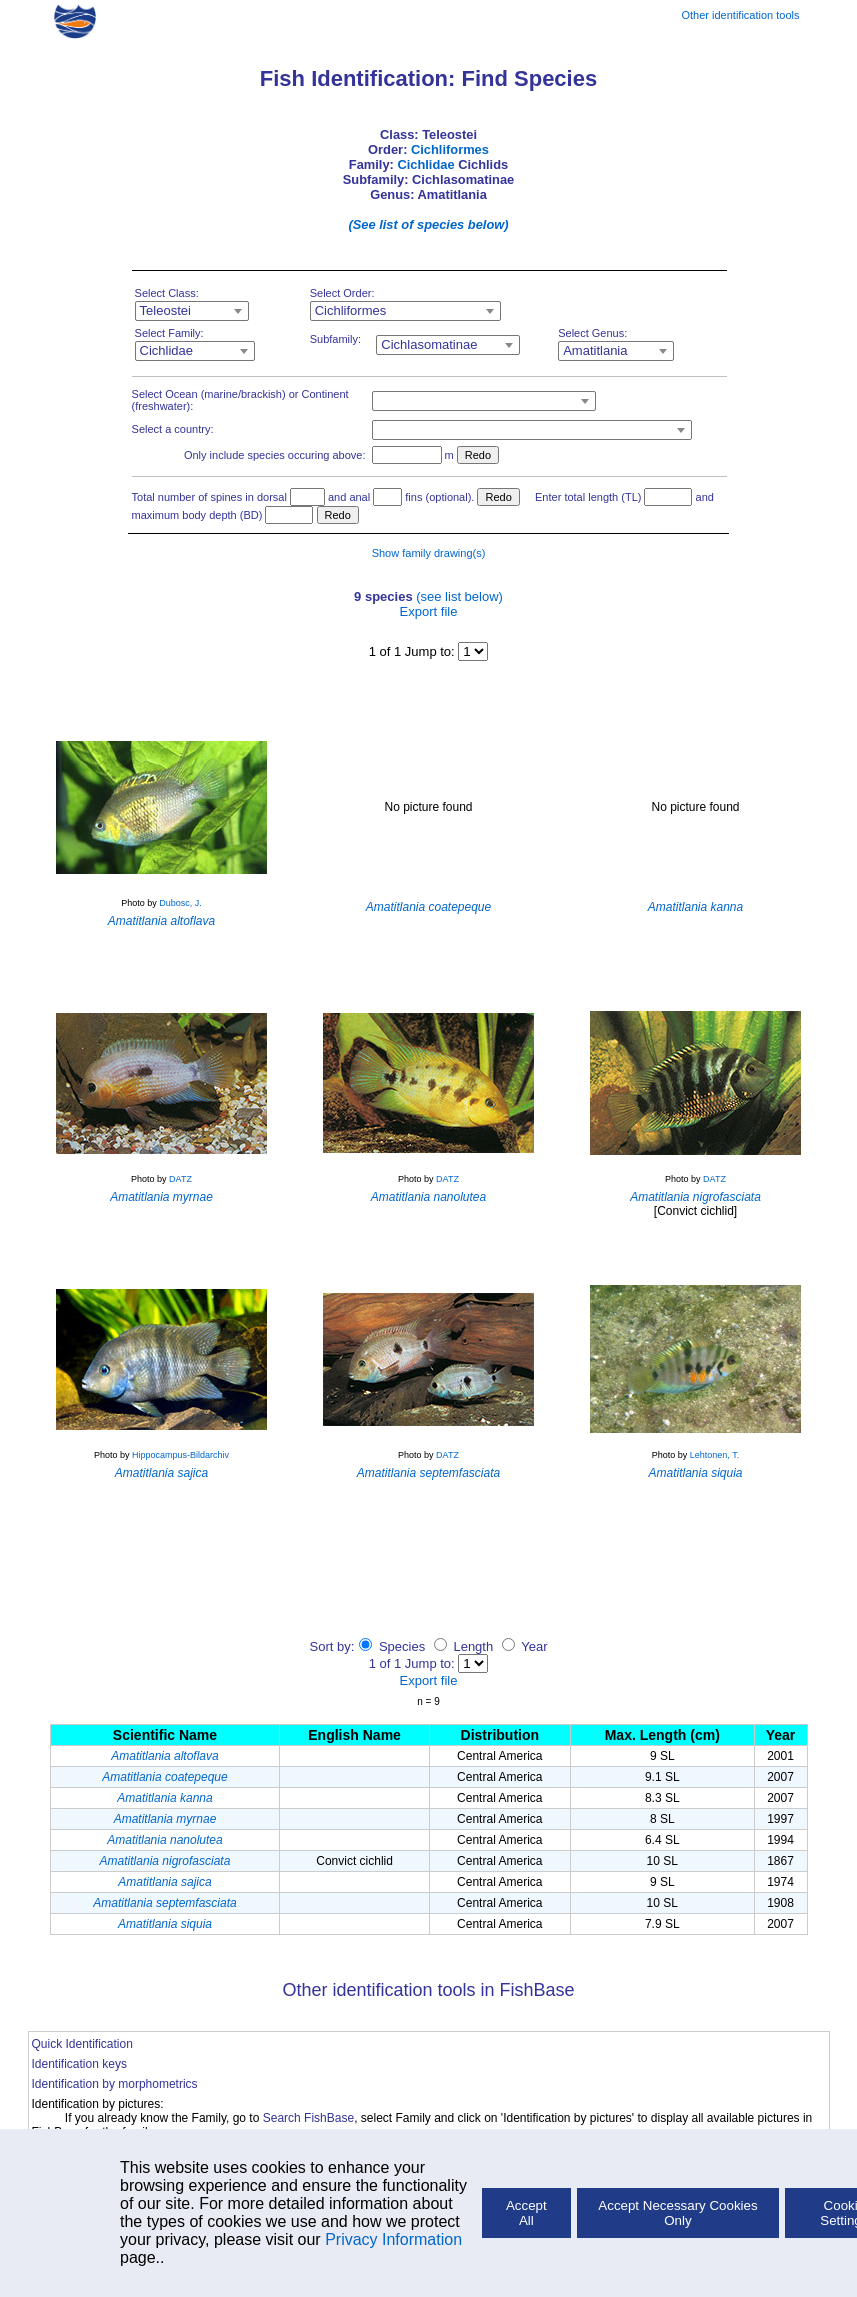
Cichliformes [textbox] (351, 310)
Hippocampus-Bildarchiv (180, 1455)
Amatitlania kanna (164, 1798)
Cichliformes (450, 149)
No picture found (428, 807)
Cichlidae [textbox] (166, 350)
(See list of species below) (428, 224)
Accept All (526, 2213)
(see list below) (459, 596)
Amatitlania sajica (164, 1882)
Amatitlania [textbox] (595, 350)
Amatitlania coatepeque (164, 1777)
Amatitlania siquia (165, 1924)
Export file (429, 611)
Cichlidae (425, 164)
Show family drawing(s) (429, 553)
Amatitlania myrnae (165, 1819)
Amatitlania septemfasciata (164, 1903)
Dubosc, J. (180, 903)
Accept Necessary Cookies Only (677, 2213)
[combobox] (192, 311)
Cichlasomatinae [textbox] (429, 344)
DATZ (180, 1179)
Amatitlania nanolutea (164, 1840)
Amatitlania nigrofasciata (165, 1861)
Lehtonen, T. (714, 1455)
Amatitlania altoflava (164, 1756)
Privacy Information (393, 2239)
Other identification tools (740, 15)
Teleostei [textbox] (165, 310)
